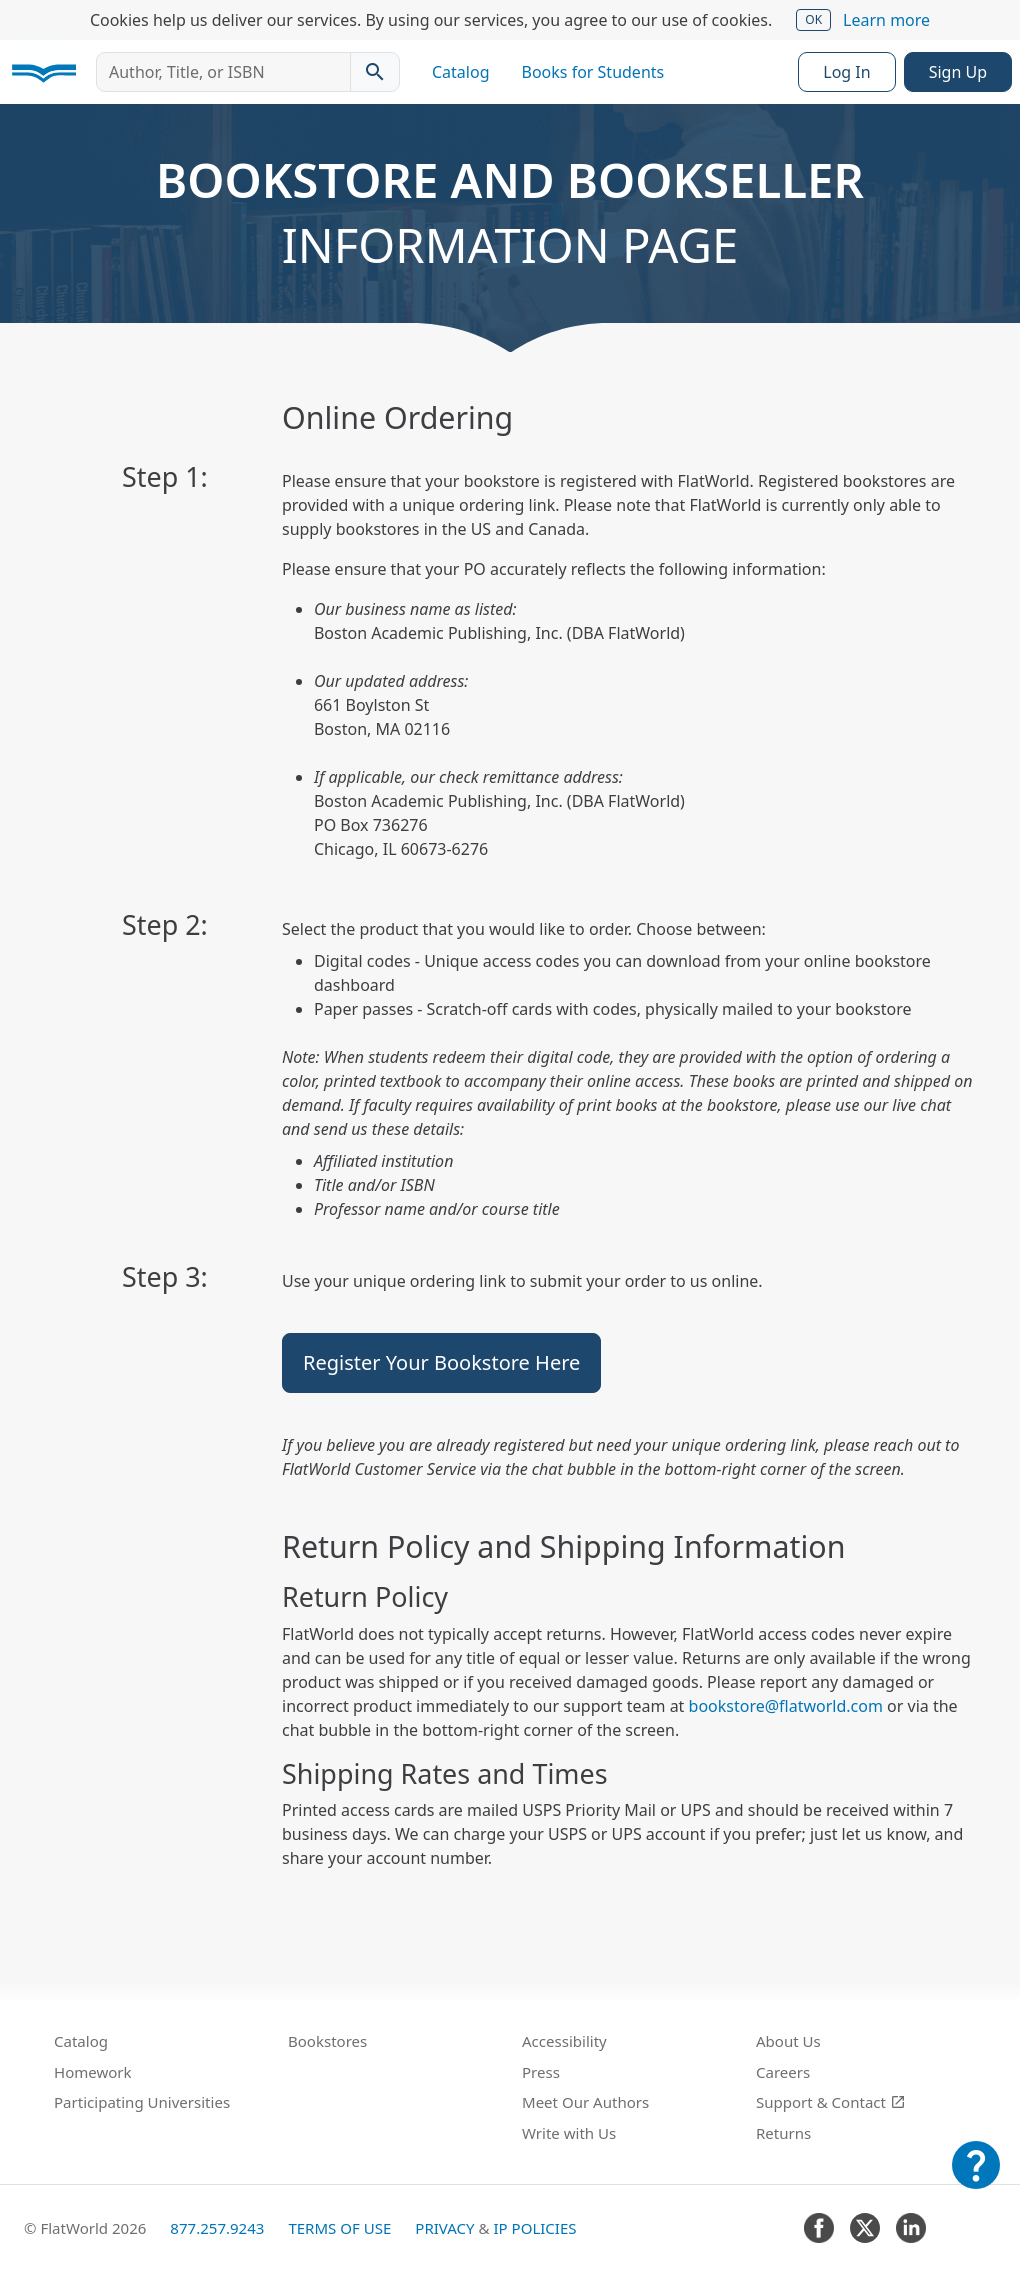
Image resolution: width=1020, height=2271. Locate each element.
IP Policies (534, 2228)
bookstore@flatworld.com (786, 1706)
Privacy (444, 2228)
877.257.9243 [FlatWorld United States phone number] (217, 2228)
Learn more (886, 20)
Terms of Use (339, 2228)
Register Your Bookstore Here (441, 1362)
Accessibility (564, 2041)
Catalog (461, 72)
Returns (783, 2133)
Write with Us (569, 2133)
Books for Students (593, 72)
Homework (93, 2072)
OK (813, 19)
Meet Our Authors (585, 2102)
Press (541, 2072)
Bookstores (327, 2041)
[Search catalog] (375, 72)
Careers (783, 2072)
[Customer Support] (976, 2179)
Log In (846, 72)
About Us (788, 2041)
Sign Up (958, 72)
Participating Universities (142, 2102)
